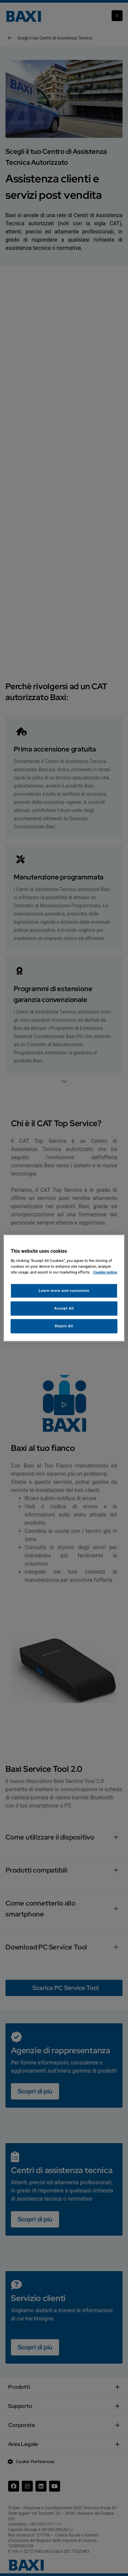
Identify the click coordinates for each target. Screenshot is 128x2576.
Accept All (64, 1308)
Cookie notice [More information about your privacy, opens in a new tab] (105, 1272)
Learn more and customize (64, 1290)
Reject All (64, 1326)
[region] (64, 1288)
